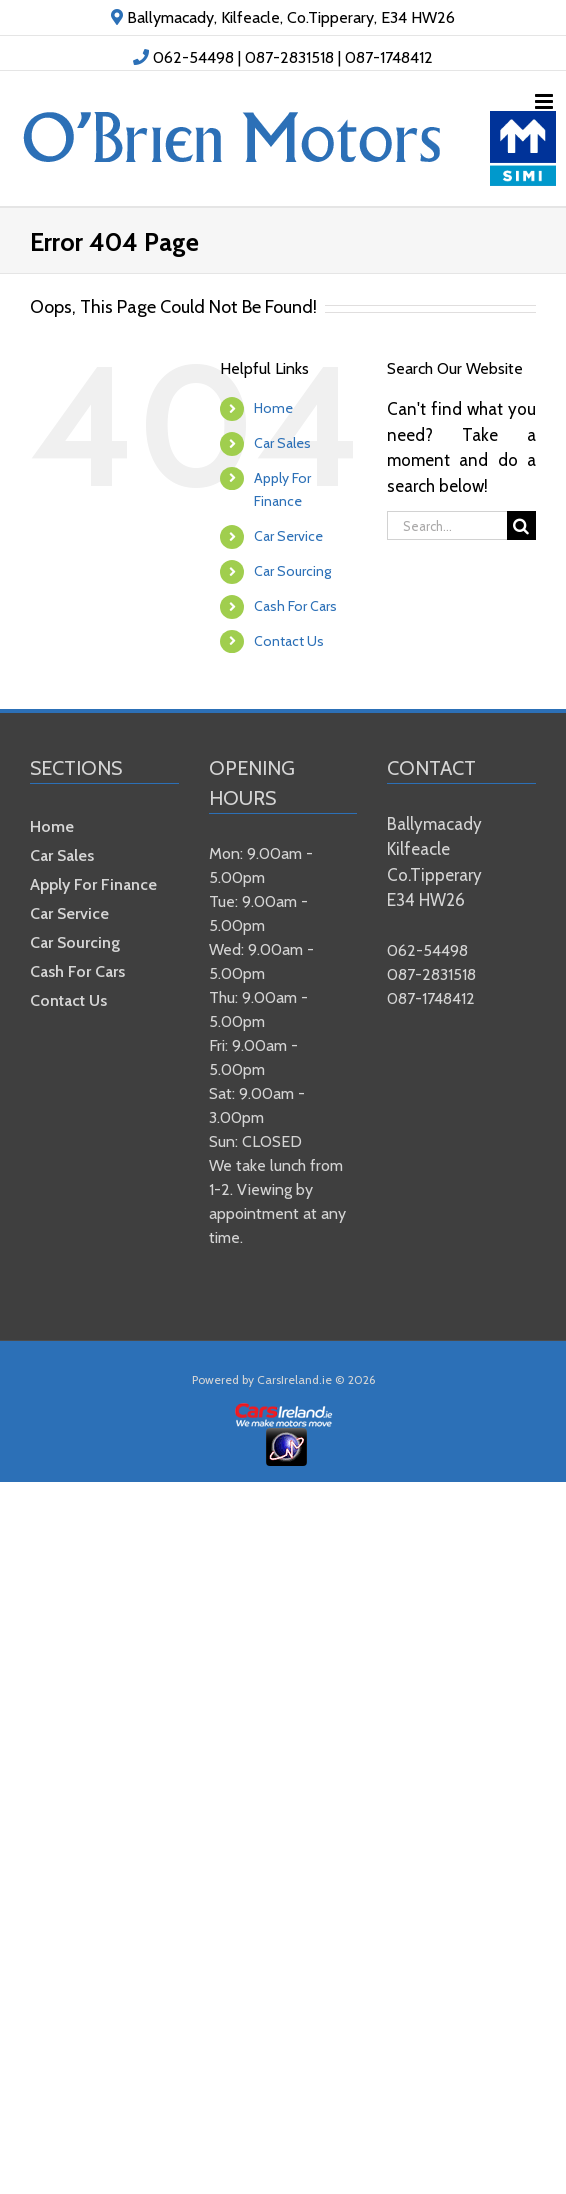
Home (273, 408)
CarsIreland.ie (294, 1379)
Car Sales (282, 443)
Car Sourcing (292, 571)
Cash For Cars (295, 606)
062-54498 (193, 57)
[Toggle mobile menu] (545, 101)
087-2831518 (289, 57)
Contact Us (289, 641)
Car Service (288, 536)
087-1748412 (389, 57)
